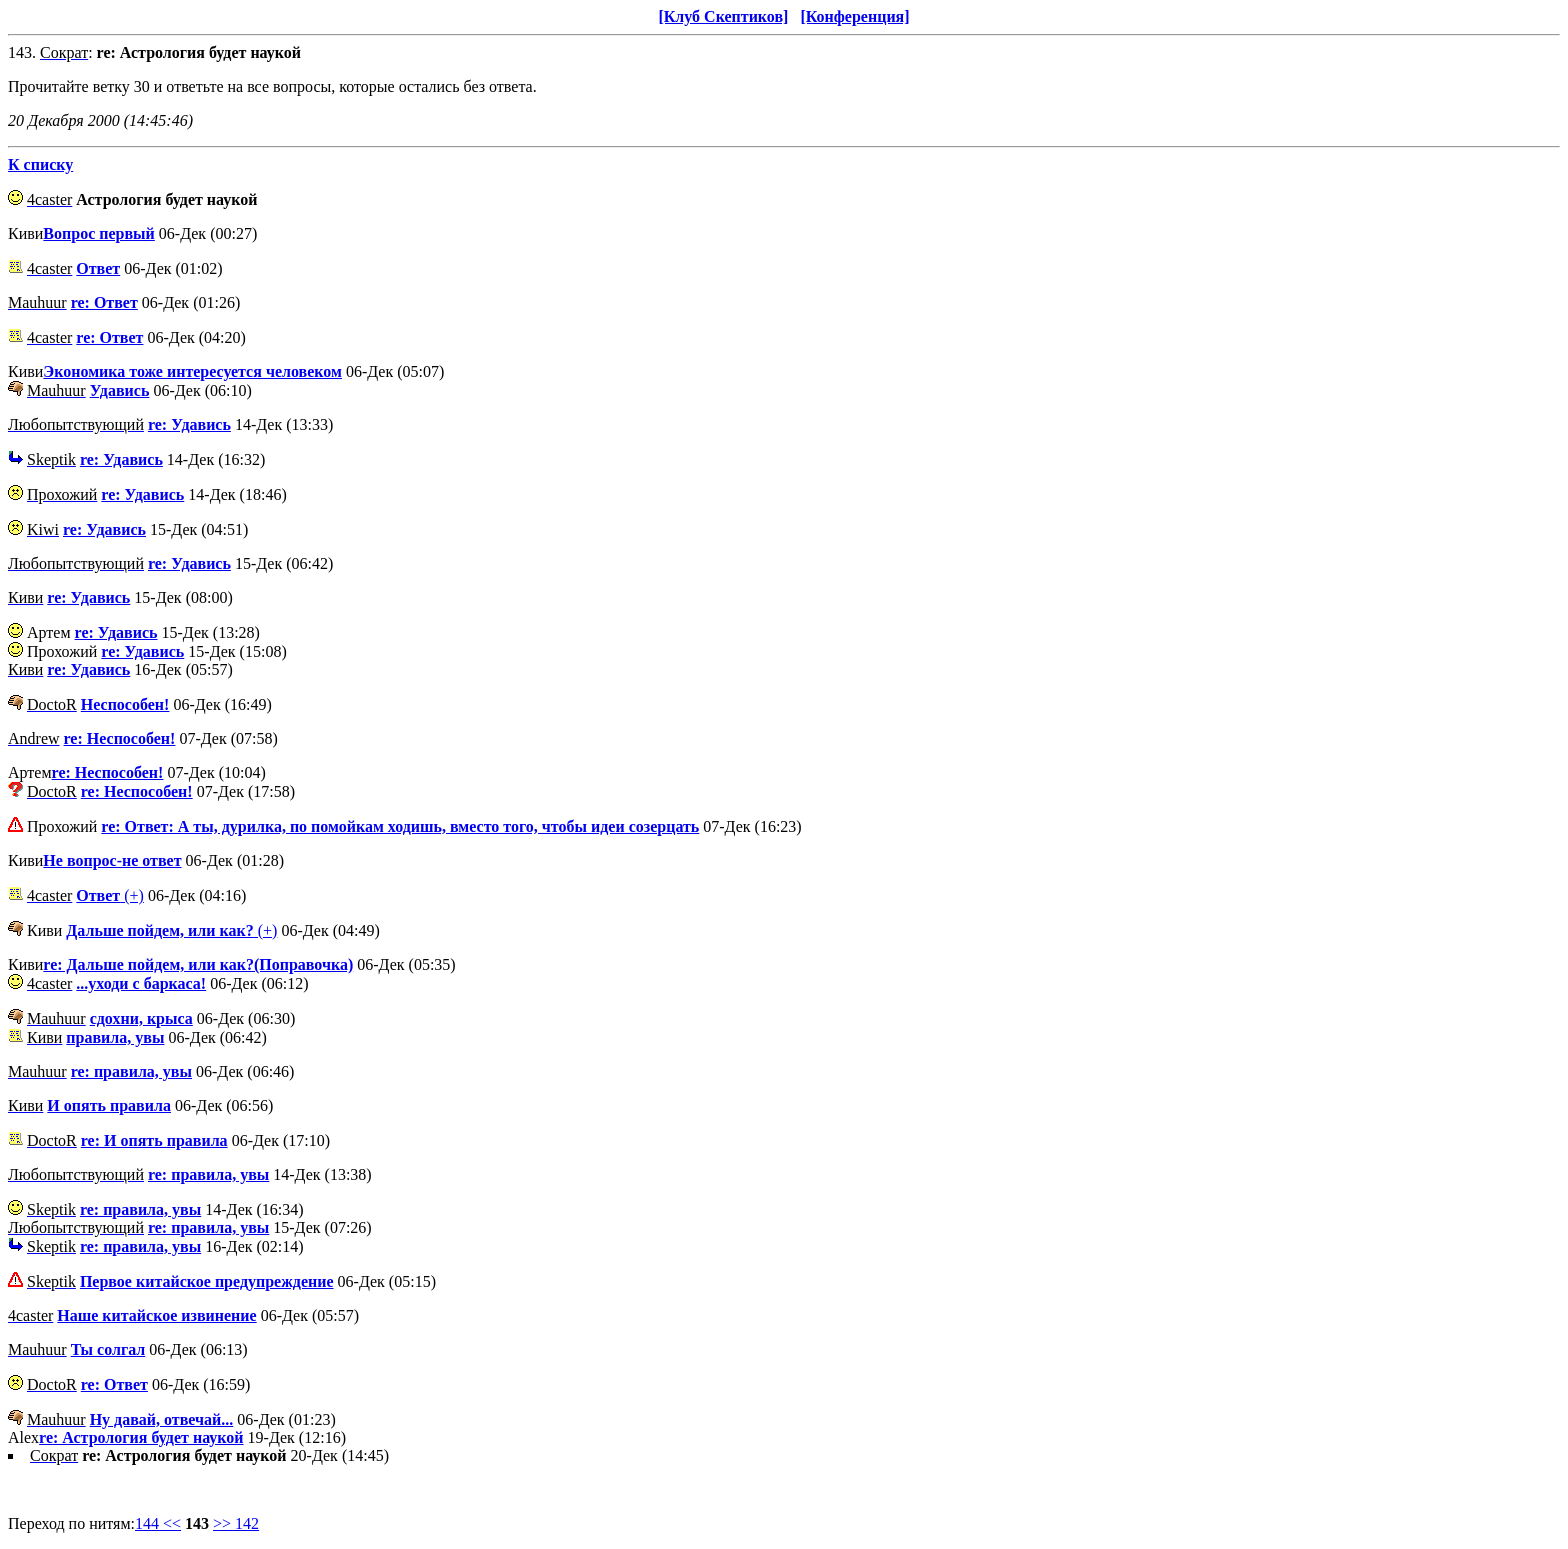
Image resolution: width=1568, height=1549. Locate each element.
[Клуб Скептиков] (723, 16)
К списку (40, 164)
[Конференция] (854, 16)
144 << (158, 1523)
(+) (110, 895)
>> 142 (236, 1523)
